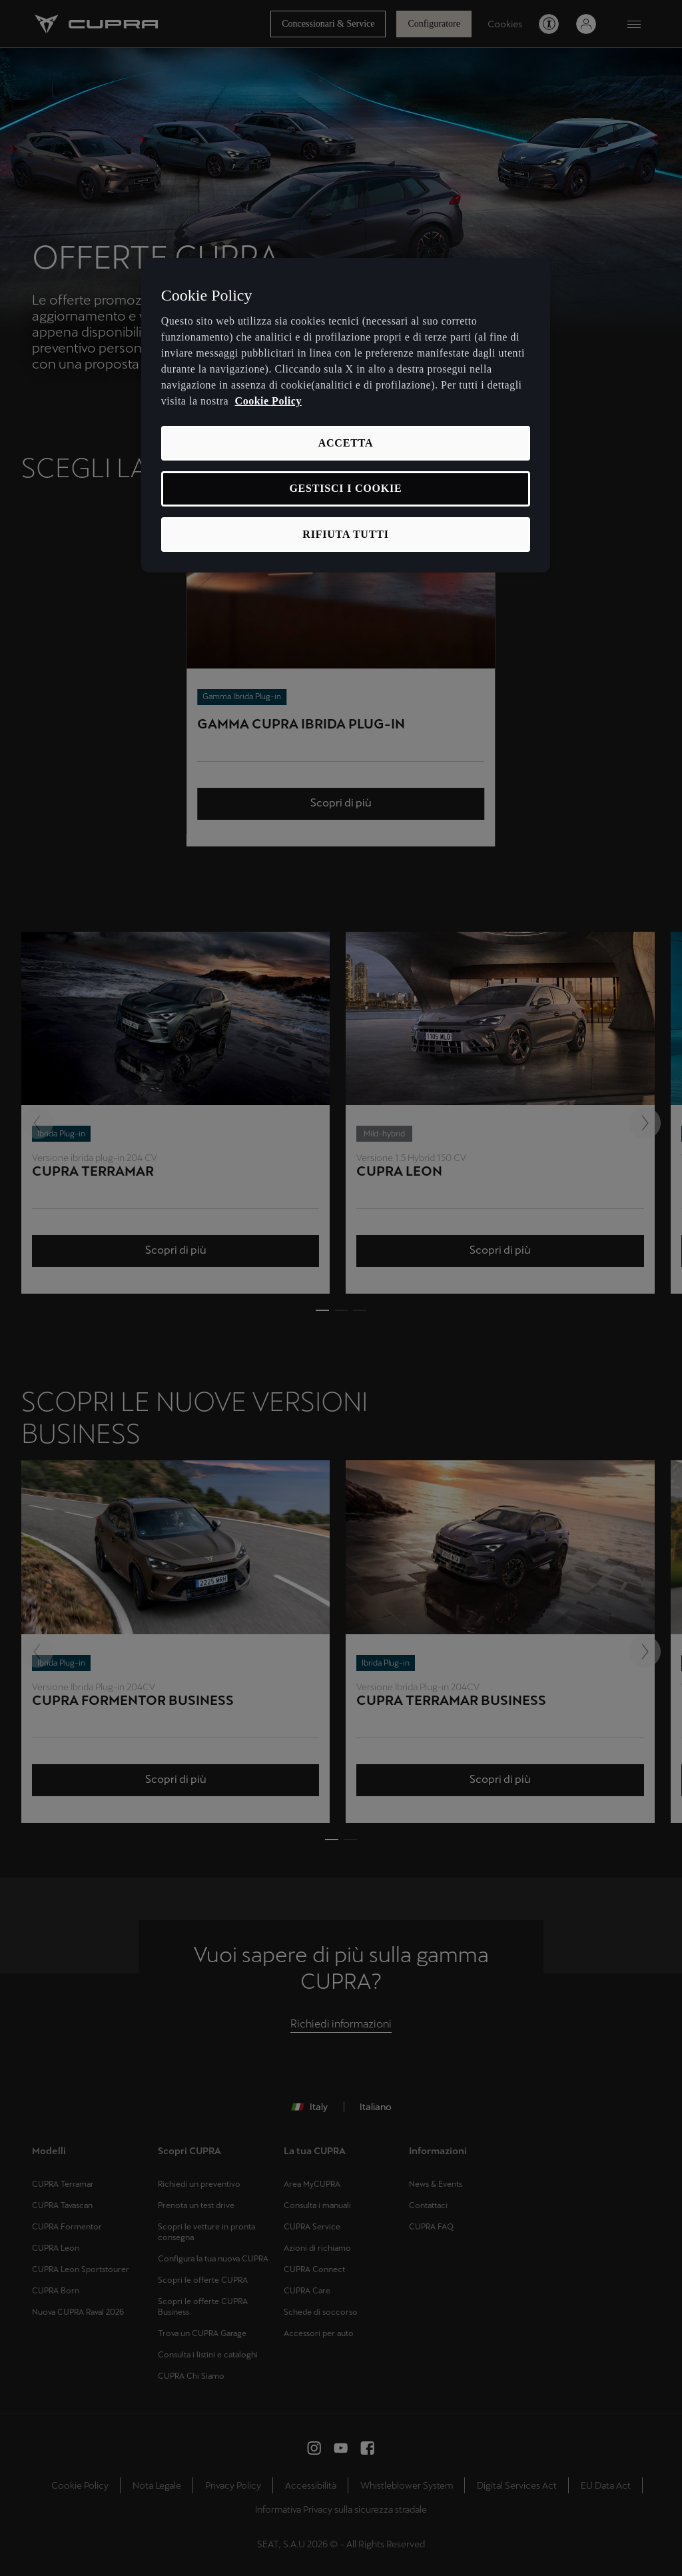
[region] (345, 415)
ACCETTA (346, 443)
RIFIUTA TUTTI (345, 534)
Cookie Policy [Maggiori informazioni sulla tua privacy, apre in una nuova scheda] (268, 401)
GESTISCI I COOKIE (345, 488)
